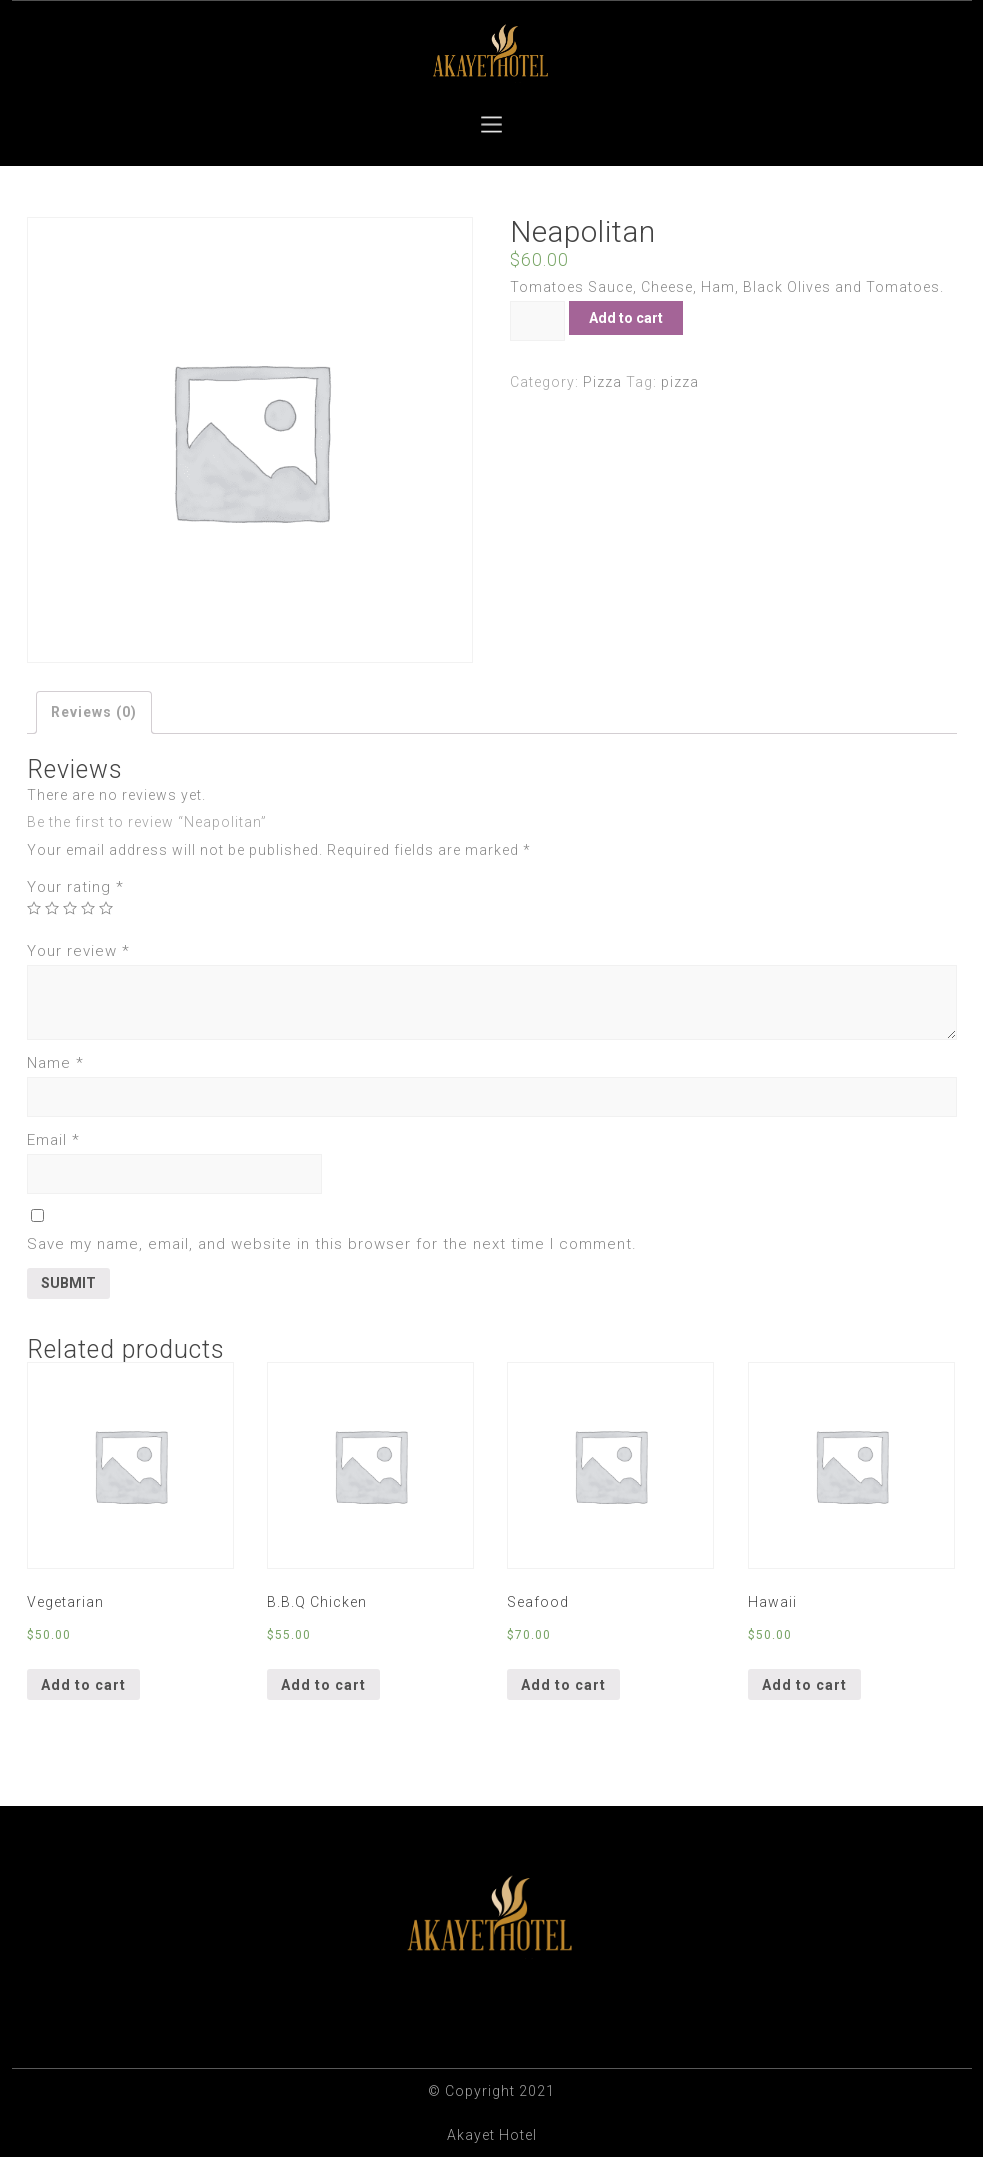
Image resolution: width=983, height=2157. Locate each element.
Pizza (602, 382)
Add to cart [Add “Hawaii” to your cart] (804, 1685)
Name (55, 1063)
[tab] (94, 712)
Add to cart (626, 318)
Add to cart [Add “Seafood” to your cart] (563, 1685)
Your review (78, 951)
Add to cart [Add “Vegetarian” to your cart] (83, 1685)
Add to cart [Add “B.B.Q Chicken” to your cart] (323, 1685)
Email (53, 1140)
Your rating (75, 887)
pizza (680, 382)
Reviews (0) (94, 712)
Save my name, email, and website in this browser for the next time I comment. (332, 1244)
